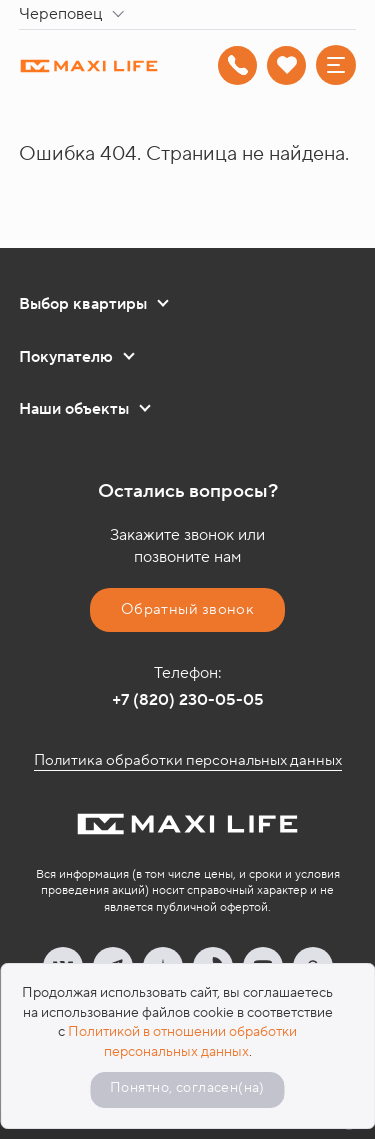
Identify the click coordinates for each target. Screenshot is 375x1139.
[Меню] (336, 65)
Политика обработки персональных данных (188, 760)
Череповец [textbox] (60, 14)
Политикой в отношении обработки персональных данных (182, 1042)
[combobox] (75, 15)
